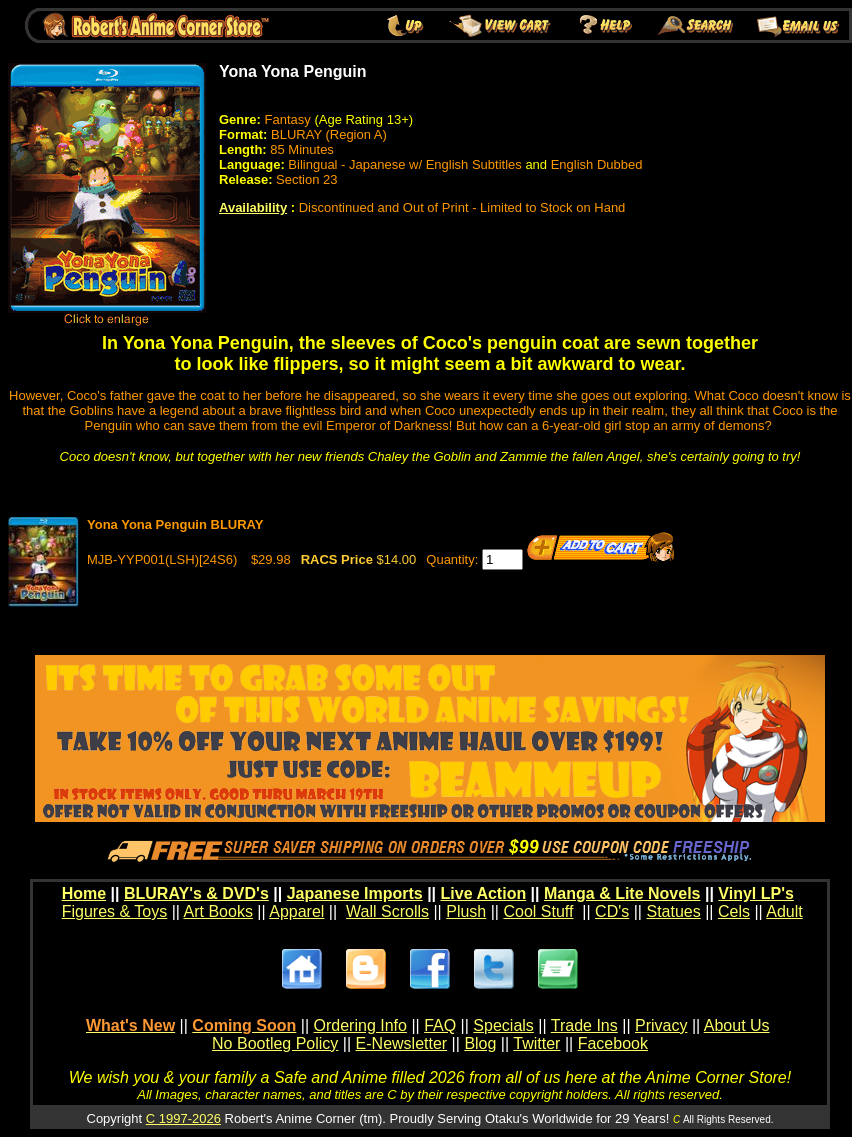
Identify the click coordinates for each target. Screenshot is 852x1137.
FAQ (440, 1025)
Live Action (484, 893)
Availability (253, 207)
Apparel (296, 911)
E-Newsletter (402, 1043)
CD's (612, 911)
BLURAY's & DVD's (196, 893)
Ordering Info (360, 1025)
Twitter (536, 1043)
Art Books (218, 911)
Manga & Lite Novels (622, 893)
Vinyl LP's (756, 893)
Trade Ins (584, 1025)
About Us (737, 1025)
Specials (503, 1025)
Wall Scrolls (387, 911)
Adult (784, 911)
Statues (673, 911)
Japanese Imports (355, 893)
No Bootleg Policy (275, 1043)
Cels (734, 911)
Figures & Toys (115, 911)
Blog (480, 1043)
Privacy (661, 1025)
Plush (466, 911)
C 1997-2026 (183, 1118)
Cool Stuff (538, 911)
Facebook (613, 1043)
